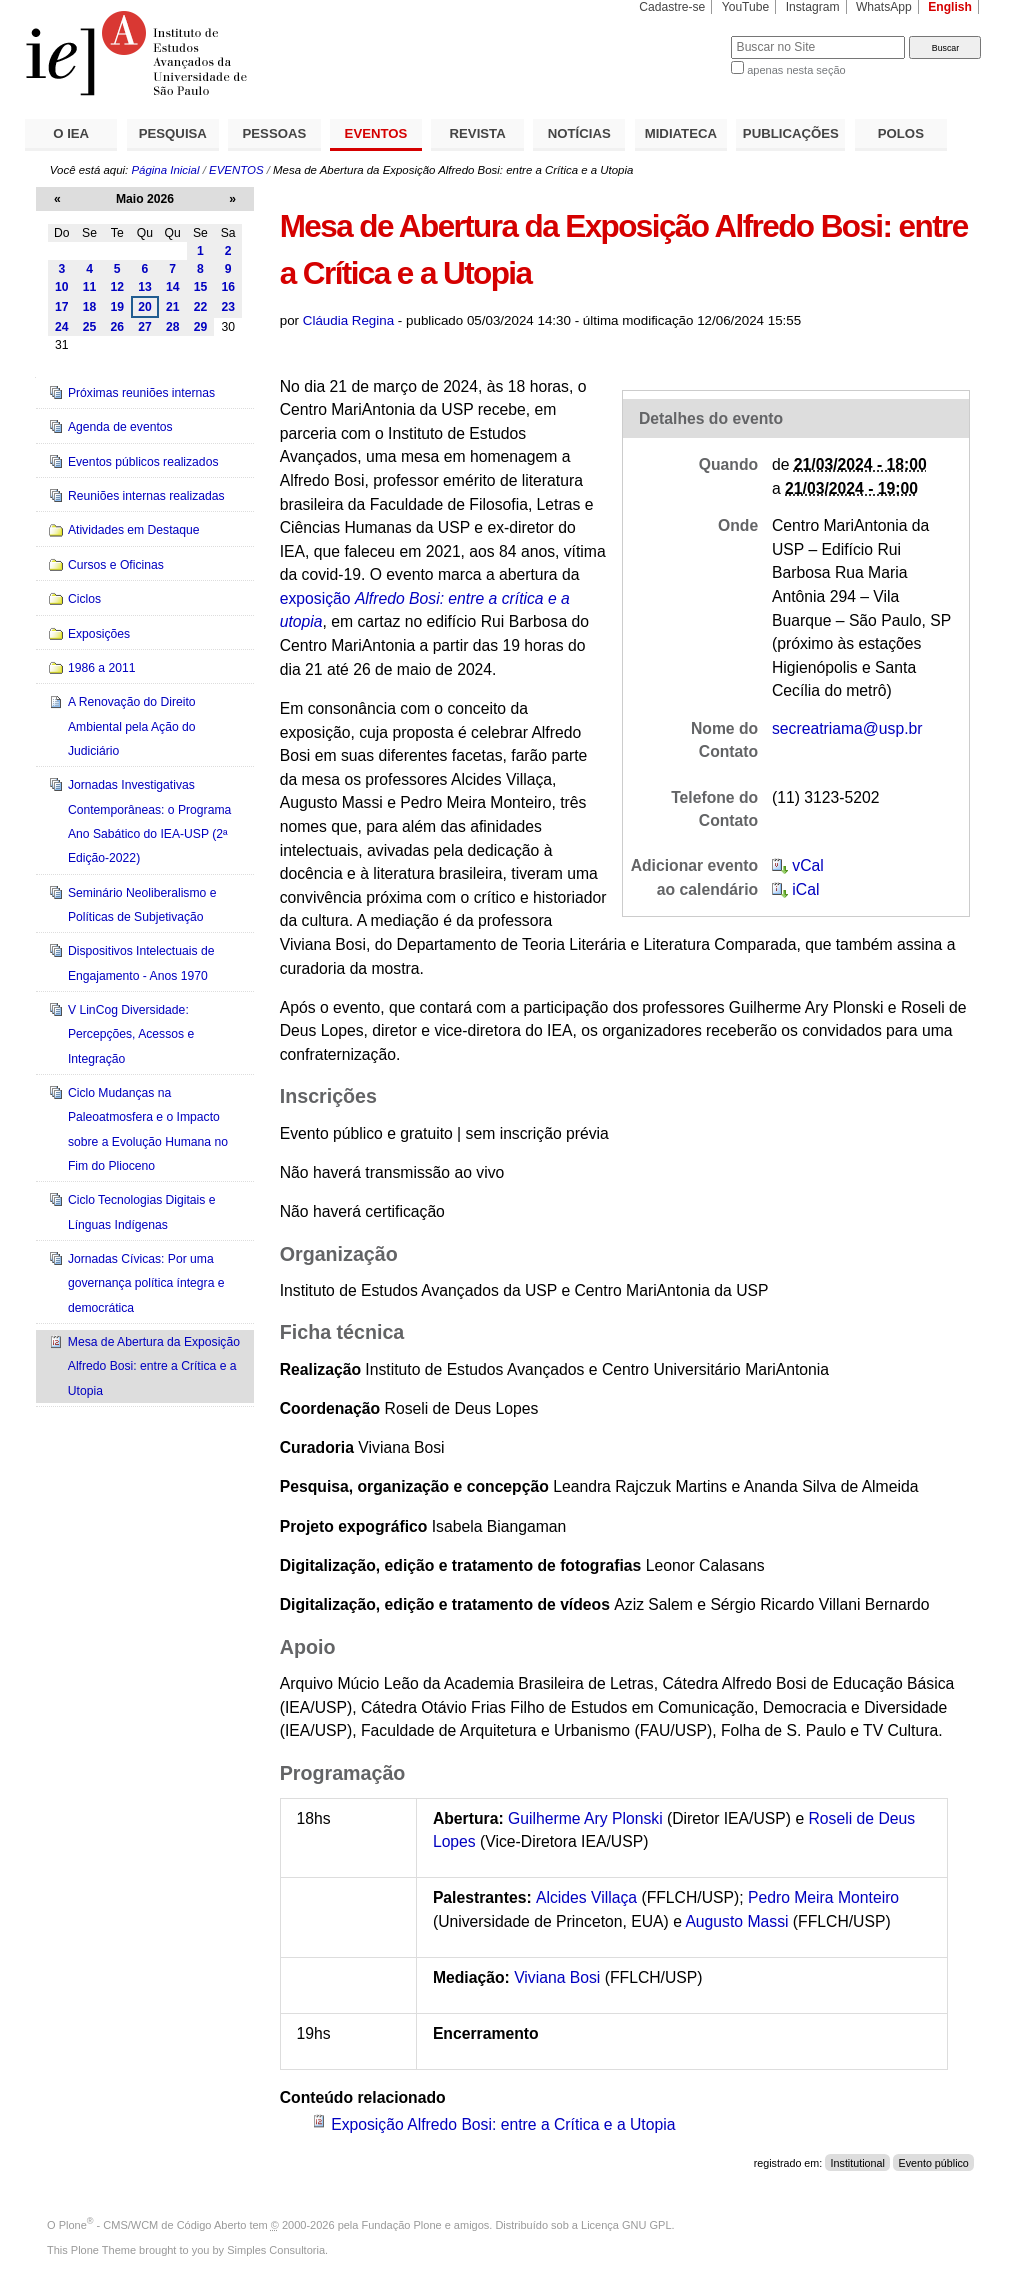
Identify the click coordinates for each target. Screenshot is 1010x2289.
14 (173, 287)
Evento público (934, 2163)
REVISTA (478, 133)
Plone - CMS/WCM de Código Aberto (153, 2225)
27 (145, 327)
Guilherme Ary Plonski (585, 1818)
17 (62, 307)
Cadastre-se (672, 7)
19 (117, 307)
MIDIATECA (681, 133)
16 (228, 287)
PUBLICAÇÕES (791, 133)
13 (145, 287)
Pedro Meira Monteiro (823, 1897)
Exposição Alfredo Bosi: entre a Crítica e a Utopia (503, 2124)
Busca (682, 35)
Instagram (813, 7)
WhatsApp (884, 7)
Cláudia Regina (348, 320)
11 (90, 287)
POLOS (901, 133)
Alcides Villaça (586, 1897)
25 (90, 327)
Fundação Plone (402, 2225)
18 (90, 307)
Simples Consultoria (276, 2250)
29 (201, 327)
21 (173, 307)
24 (62, 327)
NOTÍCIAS (579, 133)
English (950, 7)
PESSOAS (275, 133)
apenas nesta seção (796, 70)
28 (173, 327)
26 (117, 327)
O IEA (71, 133)
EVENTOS (376, 133)
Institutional (858, 2163)
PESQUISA (173, 133)
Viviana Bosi (557, 1977)
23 (228, 307)
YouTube (746, 7)
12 (117, 287)
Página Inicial (165, 170)
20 (145, 307)
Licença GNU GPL (626, 2225)
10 (62, 287)
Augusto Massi (736, 1921)
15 (201, 287)
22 (201, 307)
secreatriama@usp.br (847, 728)
